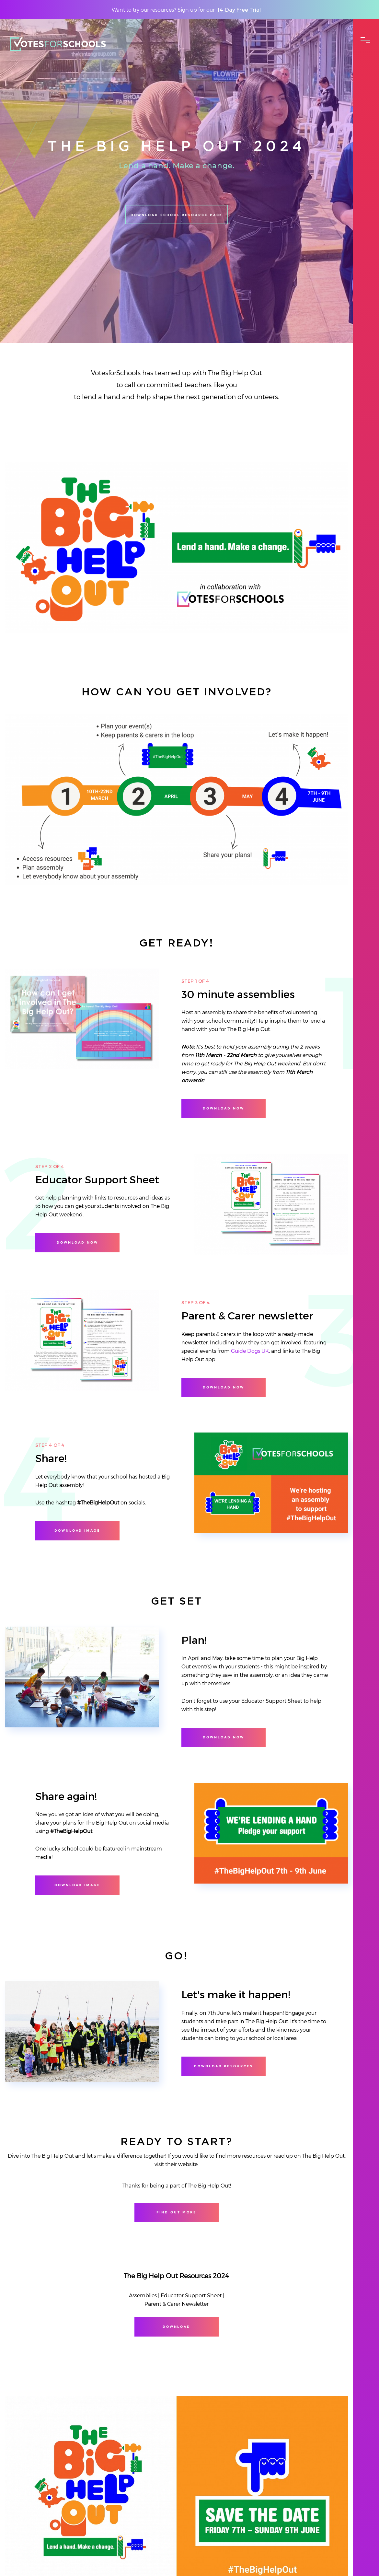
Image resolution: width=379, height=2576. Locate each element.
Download (176, 2327)
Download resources (223, 2066)
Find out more (176, 2212)
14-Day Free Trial (239, 9)
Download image (77, 1530)
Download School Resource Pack (177, 227)
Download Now (223, 1387)
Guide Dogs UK (250, 1351)
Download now (223, 1108)
